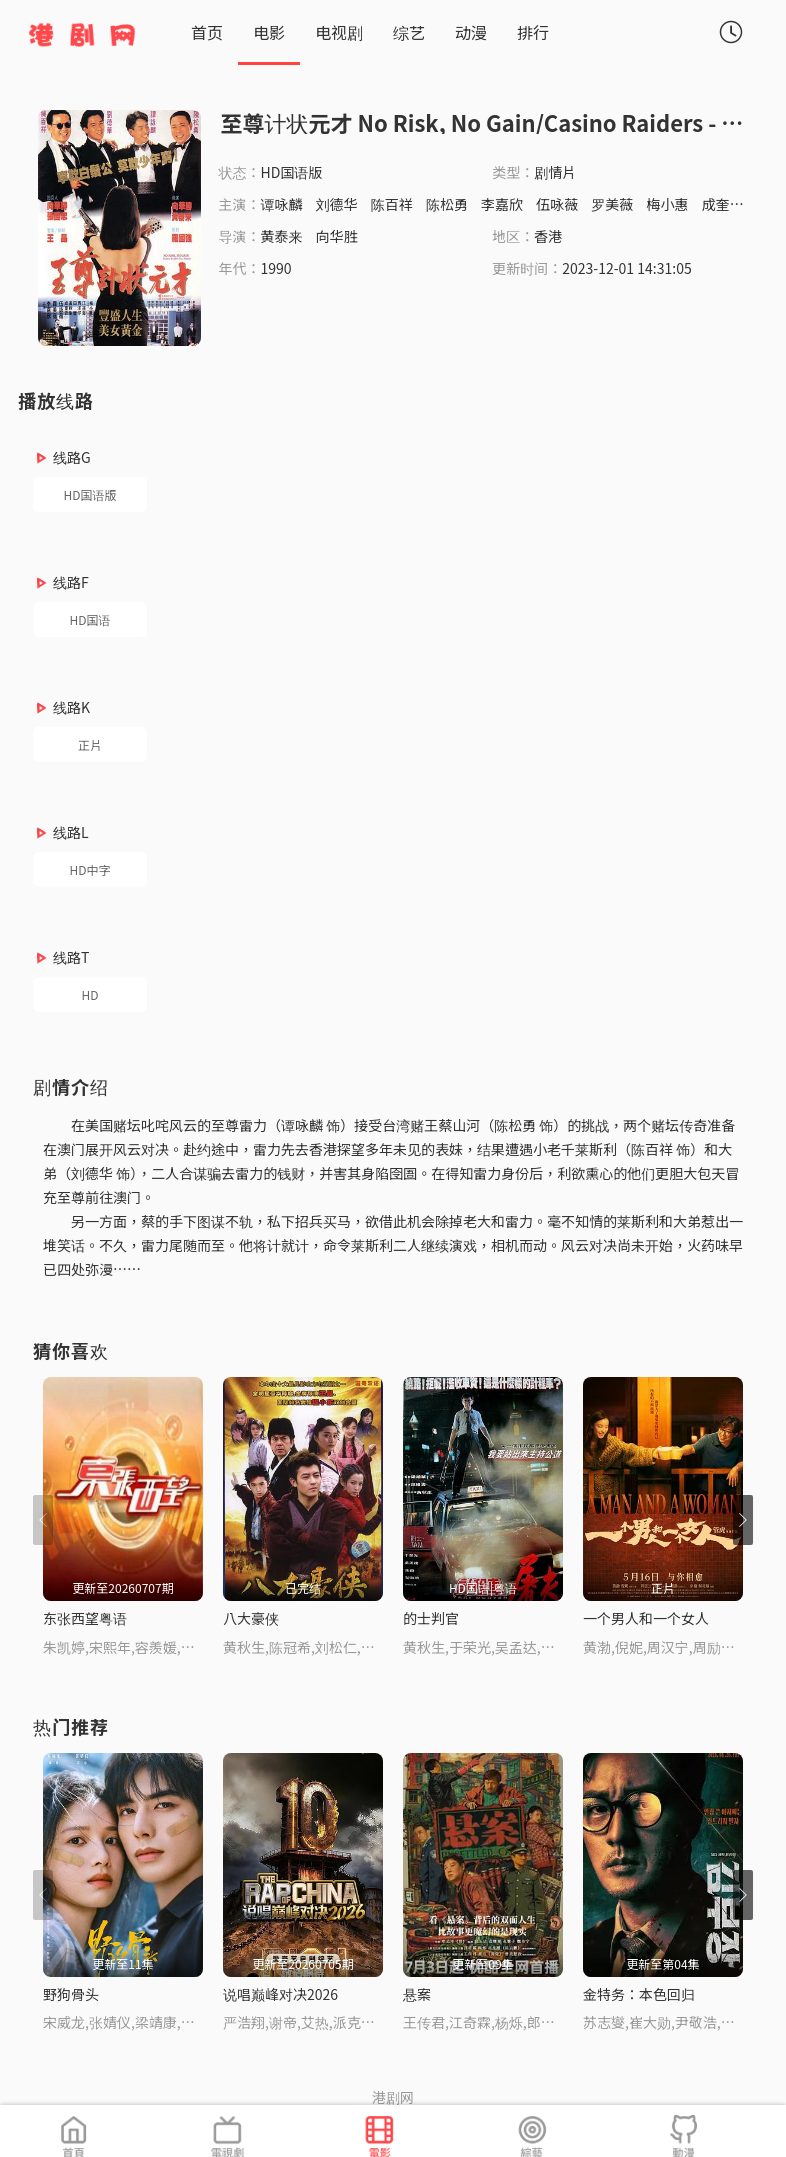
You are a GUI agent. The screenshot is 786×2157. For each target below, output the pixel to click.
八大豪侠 (251, 1618)
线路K (71, 707)
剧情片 (555, 172)
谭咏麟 (282, 204)
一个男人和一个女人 (646, 1618)
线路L (71, 832)
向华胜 (337, 236)
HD (90, 994)
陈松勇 (447, 204)
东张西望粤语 (85, 1618)
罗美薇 (612, 204)
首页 (207, 32)
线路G (72, 457)
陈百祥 (392, 204)
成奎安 (723, 204)
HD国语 (90, 619)
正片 (90, 744)
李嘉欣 (502, 204)
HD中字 (90, 869)
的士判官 (431, 1618)
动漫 (471, 32)
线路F (71, 582)
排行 (533, 32)
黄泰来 (282, 236)
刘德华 (337, 204)
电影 (269, 32)
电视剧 (339, 32)
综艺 (409, 32)
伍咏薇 (557, 204)
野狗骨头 (71, 1994)
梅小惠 (667, 204)
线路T (71, 957)
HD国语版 (90, 494)
